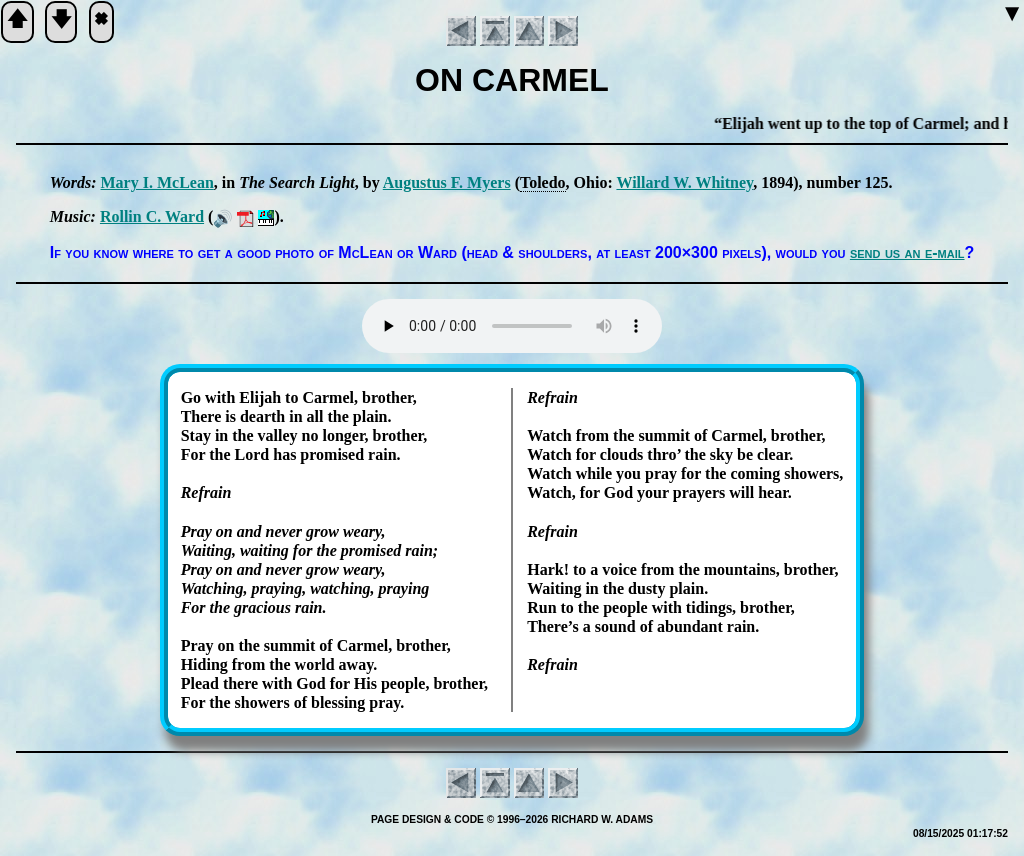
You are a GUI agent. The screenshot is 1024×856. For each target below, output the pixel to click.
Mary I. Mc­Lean (157, 182)
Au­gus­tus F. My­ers (447, 182)
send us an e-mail (907, 252)
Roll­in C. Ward (152, 216)
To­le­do (543, 182)
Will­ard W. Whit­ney (684, 182)
